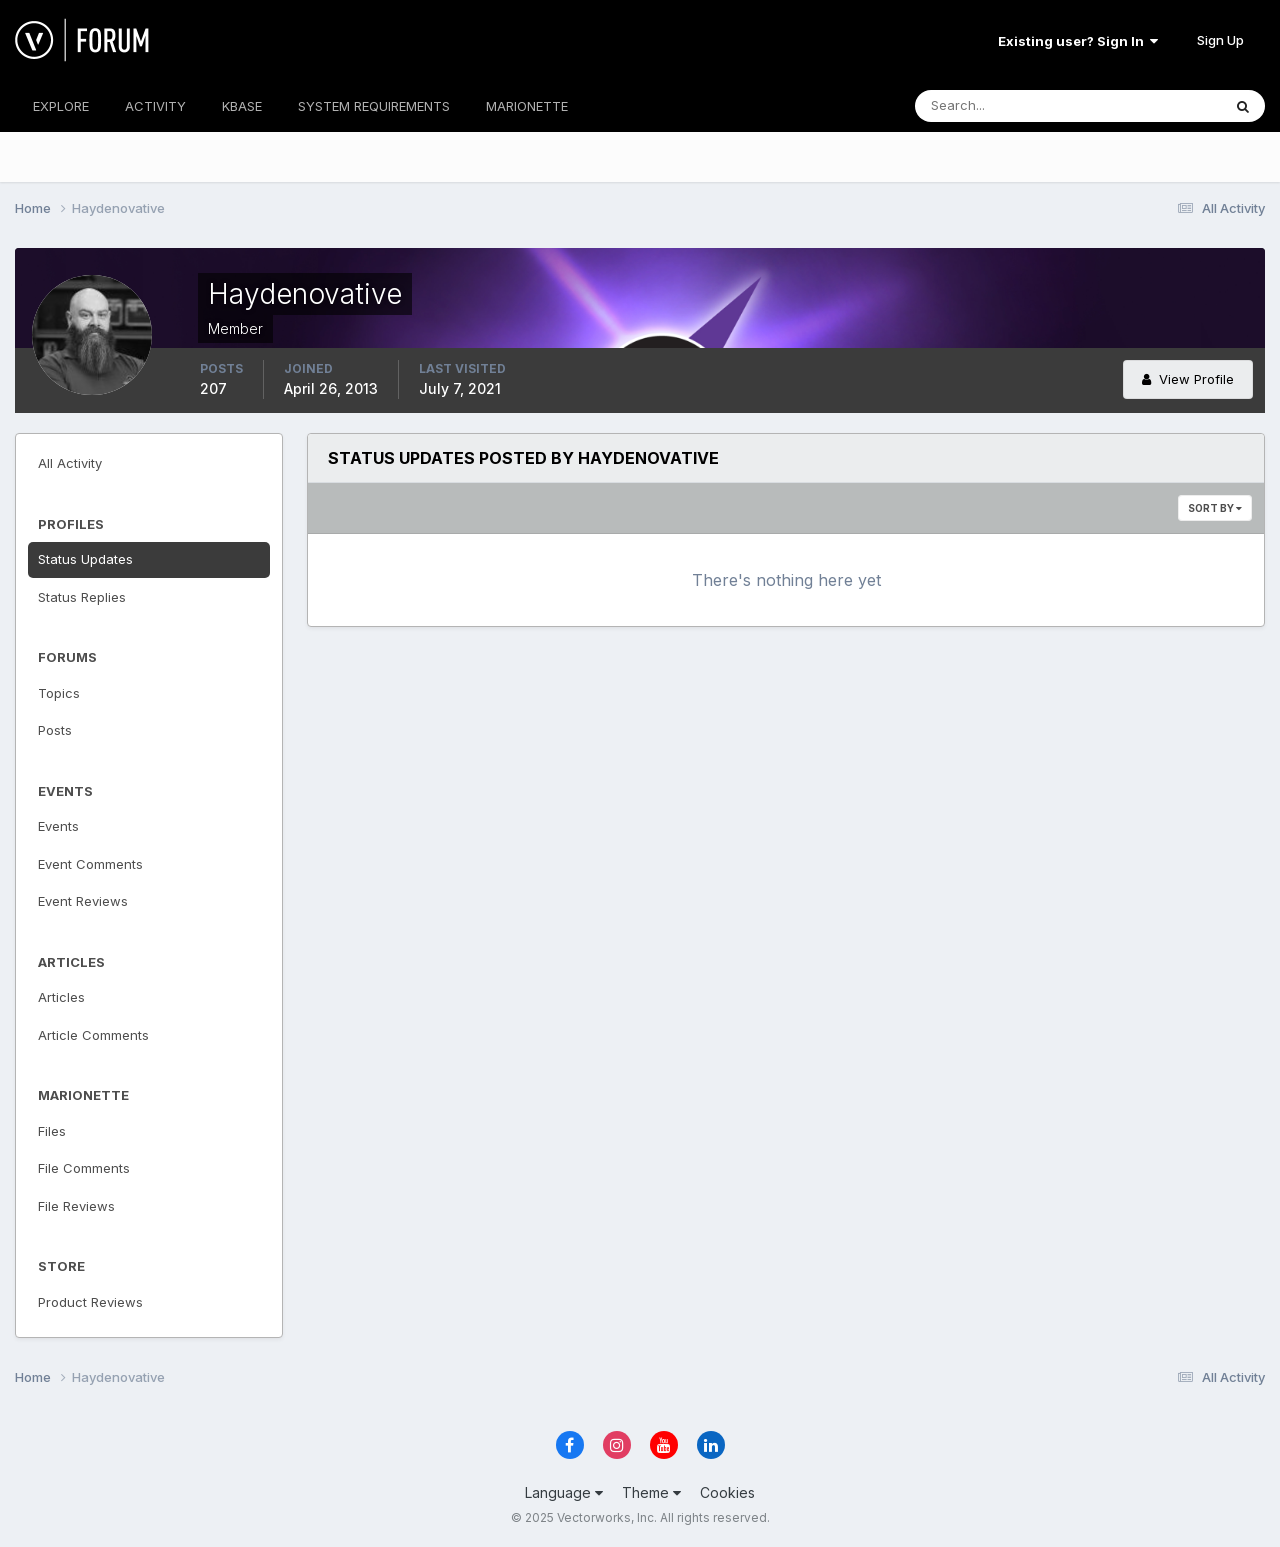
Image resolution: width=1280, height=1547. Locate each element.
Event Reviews (83, 901)
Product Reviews (90, 1302)
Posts (55, 730)
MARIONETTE (527, 106)
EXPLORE (61, 106)
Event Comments (90, 864)
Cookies (727, 1492)
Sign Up (1220, 40)
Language (564, 1492)
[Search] (1003, 106)
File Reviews (76, 1206)
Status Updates (85, 559)
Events (58, 826)
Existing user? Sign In (1078, 41)
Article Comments (93, 1035)
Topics (59, 693)
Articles (61, 997)
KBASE (242, 106)
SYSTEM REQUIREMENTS (374, 106)
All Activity (70, 463)
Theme (651, 1492)
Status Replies (82, 597)
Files (52, 1131)
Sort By (1215, 508)
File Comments (84, 1168)
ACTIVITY (155, 106)
